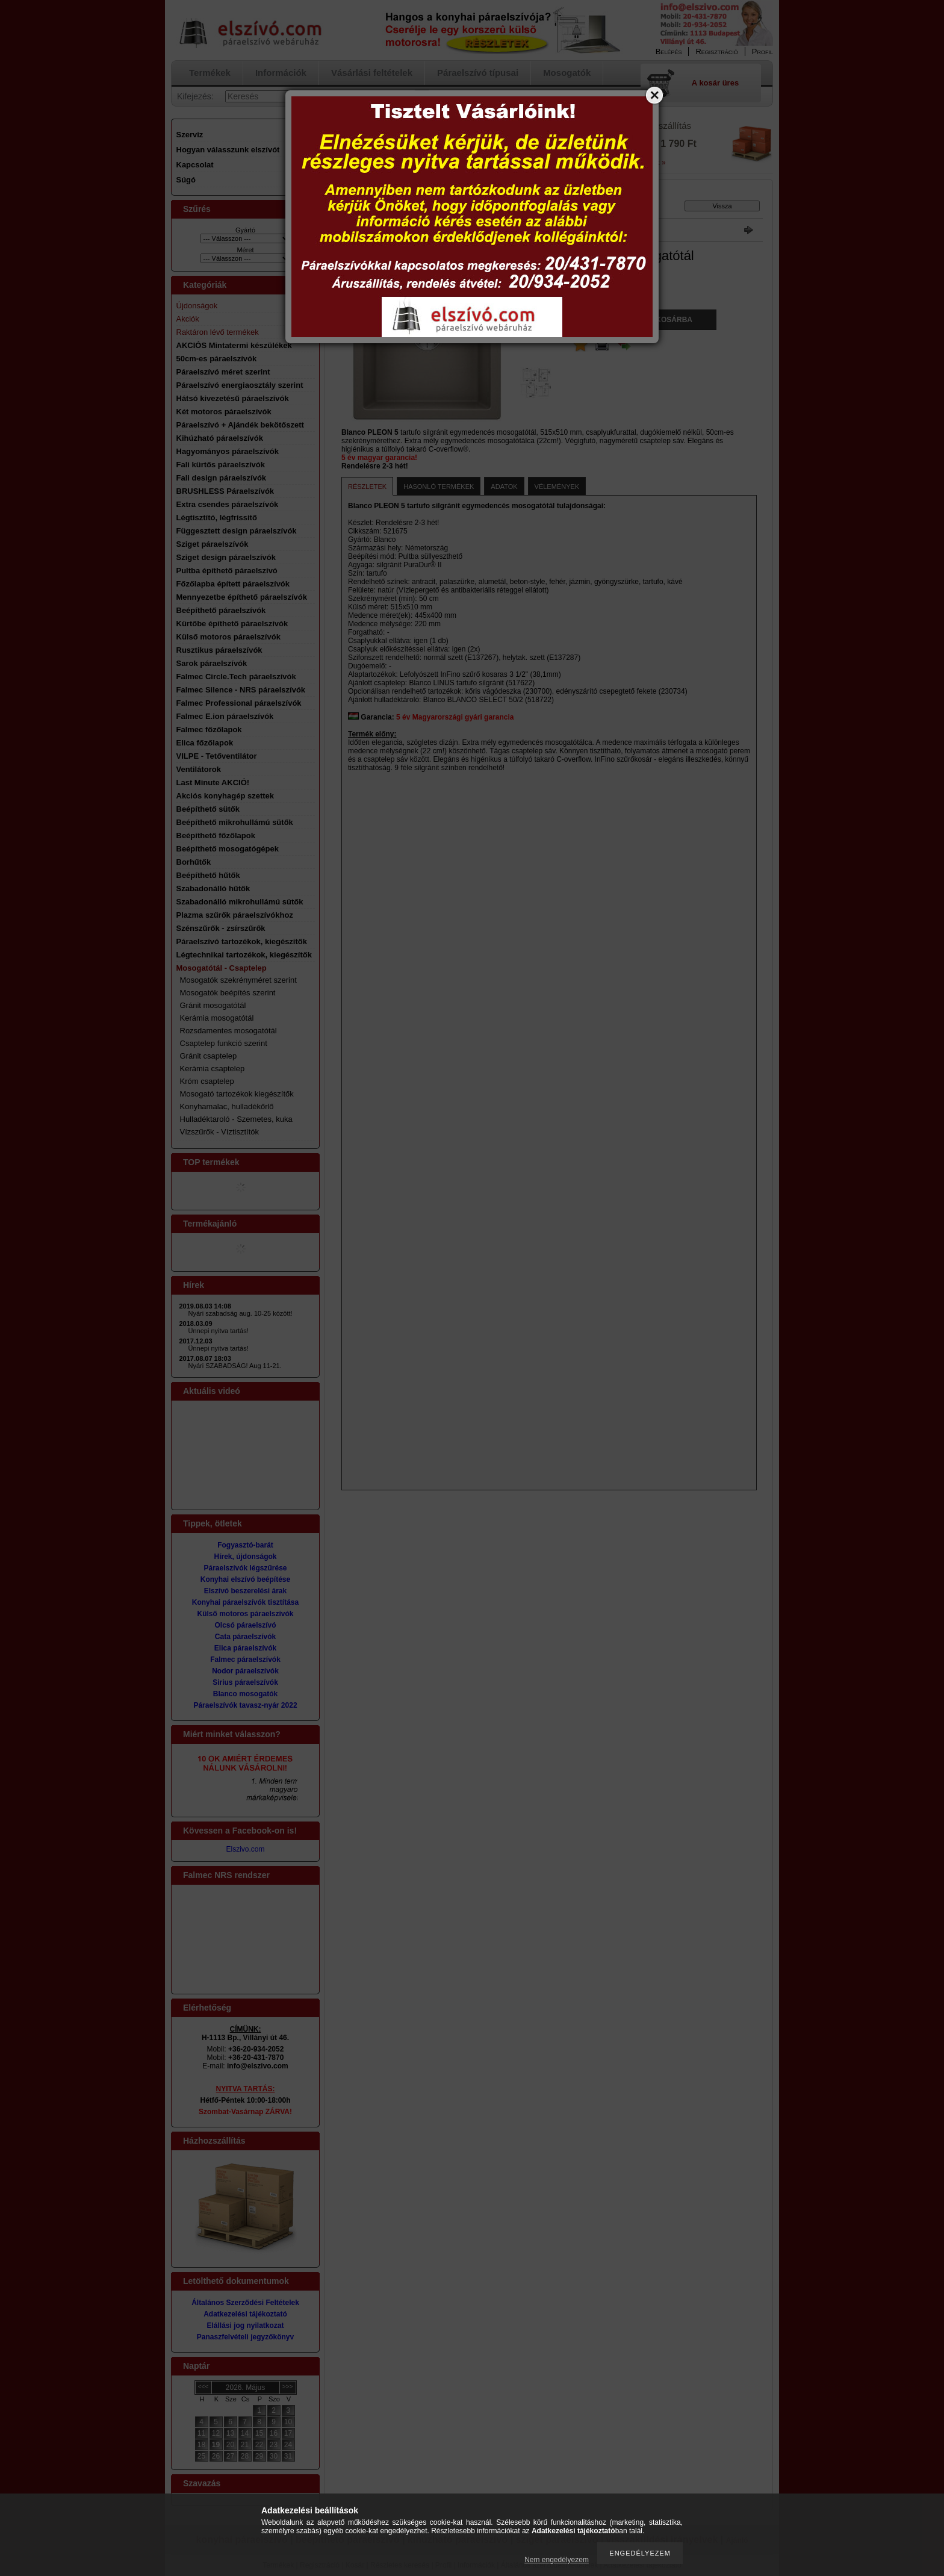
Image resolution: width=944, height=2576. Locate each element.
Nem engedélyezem (556, 2560)
